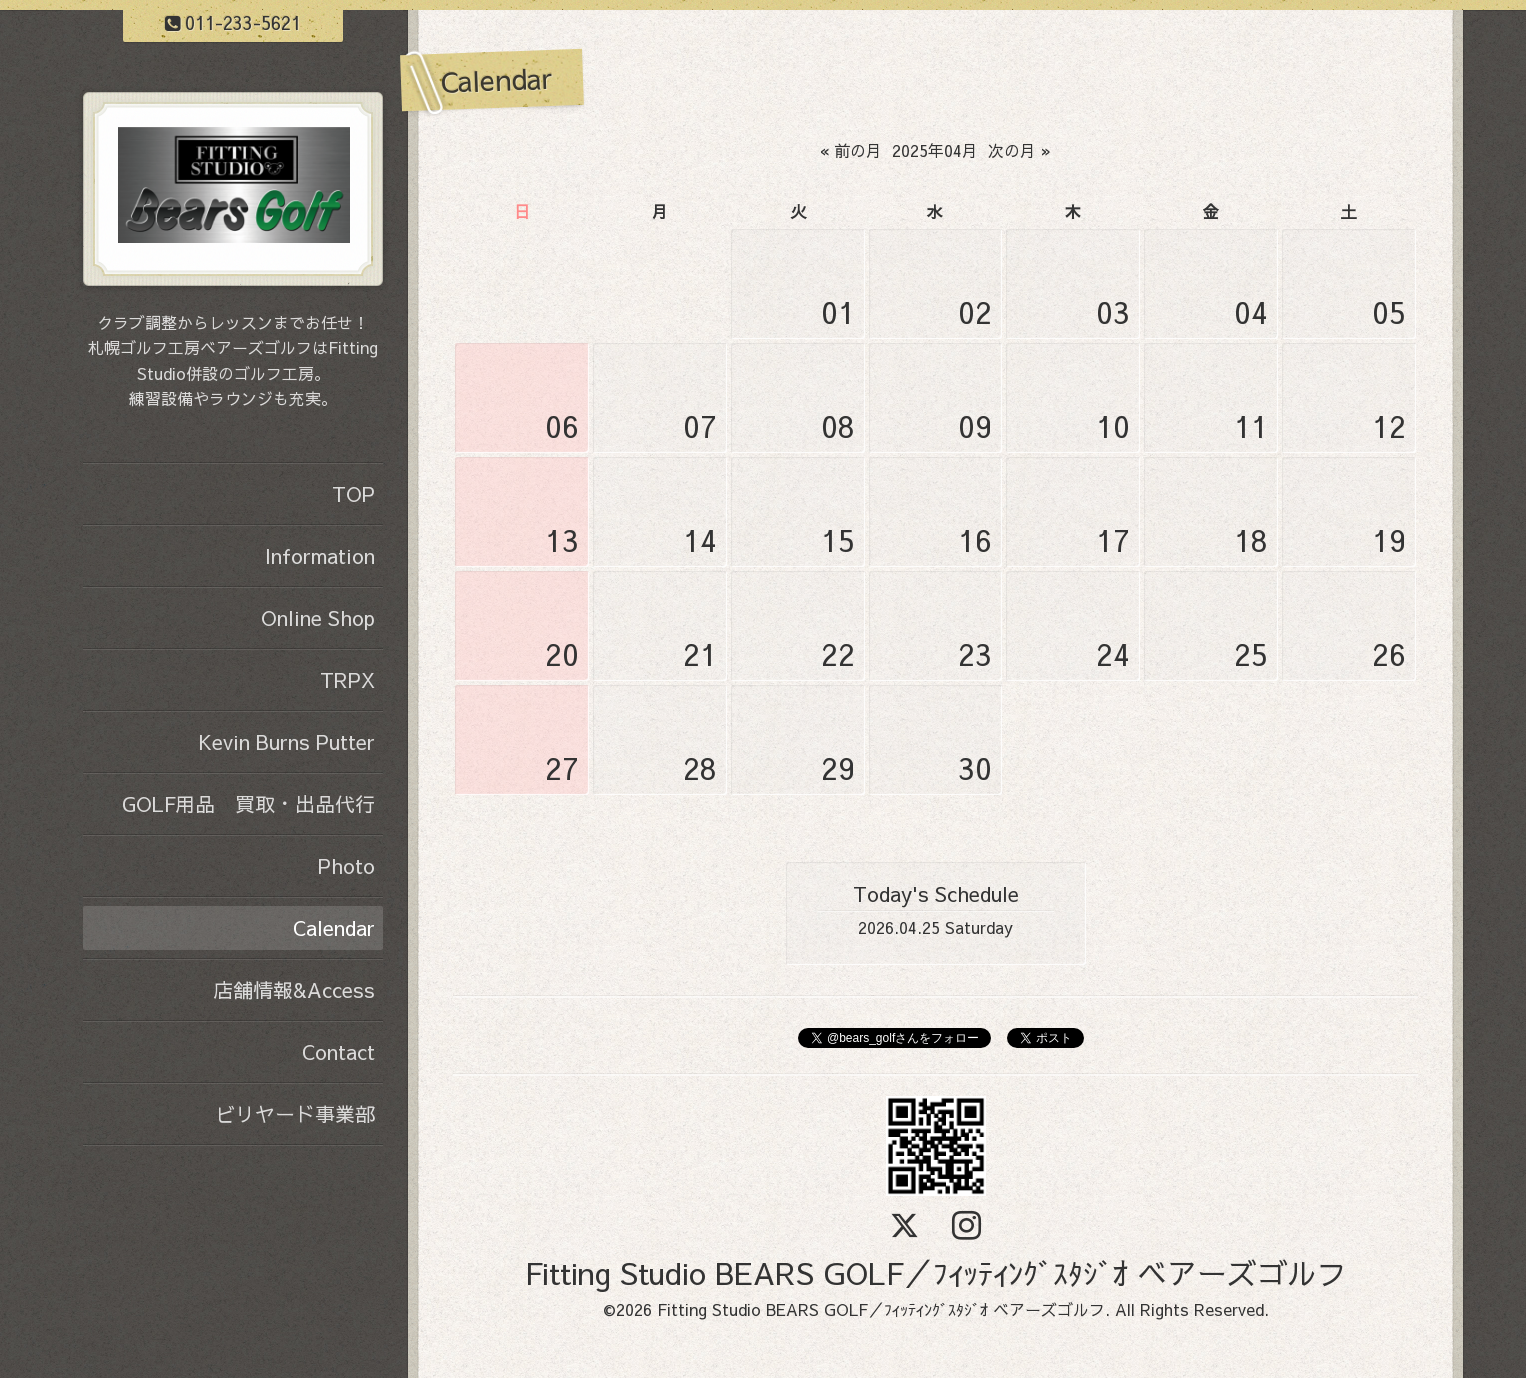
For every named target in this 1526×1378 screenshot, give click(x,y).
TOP (353, 493)
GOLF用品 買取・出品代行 (248, 803)
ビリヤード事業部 (295, 1113)
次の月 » (1019, 150)
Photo (346, 865)
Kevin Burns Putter (286, 741)
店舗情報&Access (294, 989)
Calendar (334, 927)
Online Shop (318, 617)
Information (320, 555)
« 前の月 (851, 150)
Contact (338, 1051)
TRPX (347, 679)
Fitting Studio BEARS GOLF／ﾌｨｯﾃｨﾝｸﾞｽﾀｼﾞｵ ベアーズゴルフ (936, 1272)
